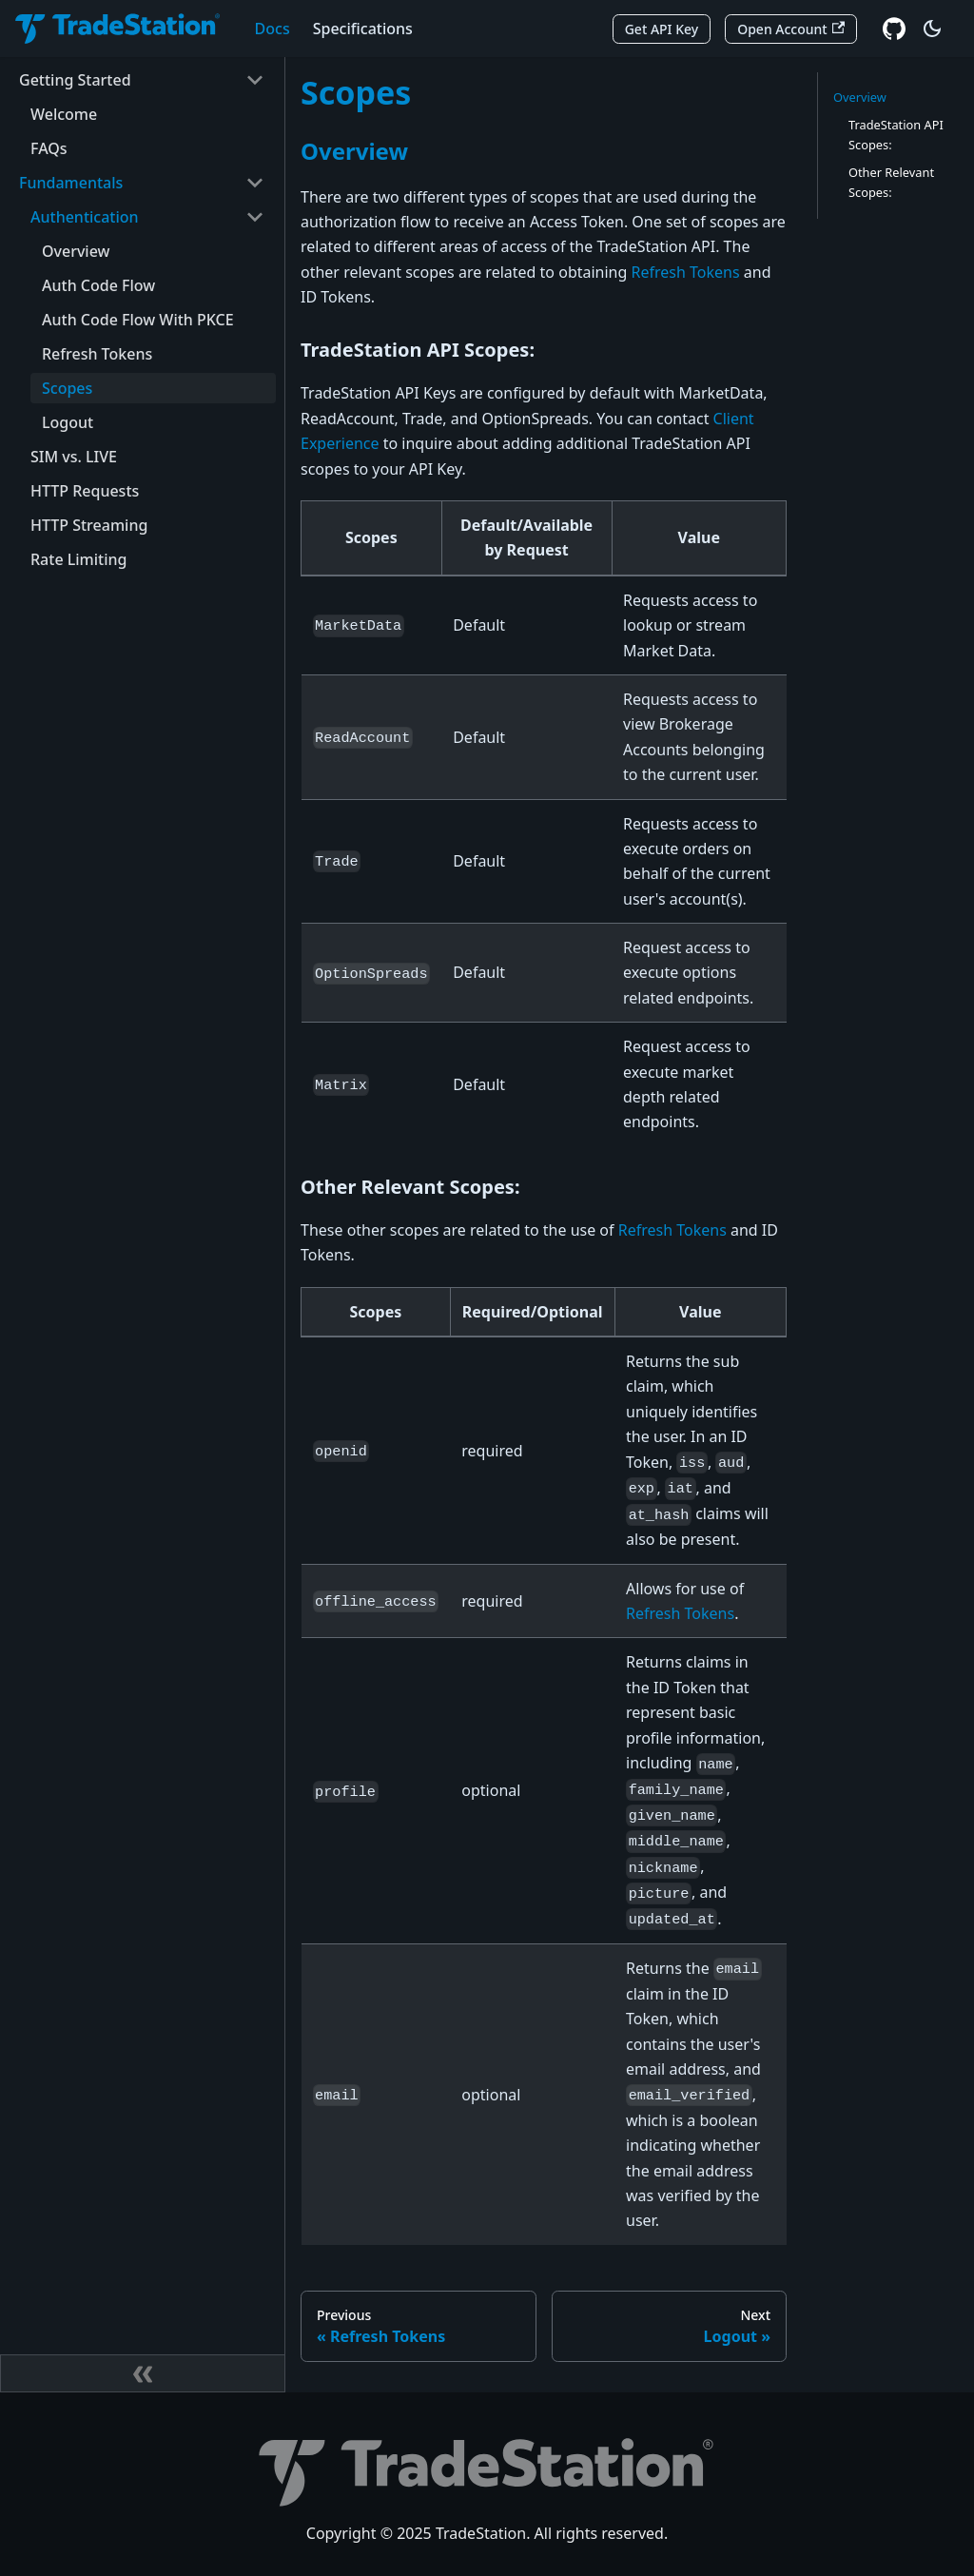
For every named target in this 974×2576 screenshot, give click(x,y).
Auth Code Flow (98, 285)
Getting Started (75, 79)
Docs (272, 28)
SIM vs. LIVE (73, 456)
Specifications (363, 28)
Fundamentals (71, 182)
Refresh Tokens (97, 353)
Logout (67, 422)
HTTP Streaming (88, 525)
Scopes (67, 388)
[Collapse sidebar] (142, 2373)
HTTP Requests (84, 490)
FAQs (49, 148)
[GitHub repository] (894, 28)
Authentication (84, 216)
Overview (75, 251)
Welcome (63, 114)
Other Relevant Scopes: (891, 182)
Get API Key (662, 29)
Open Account (791, 29)
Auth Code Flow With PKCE (138, 319)
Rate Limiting (78, 559)
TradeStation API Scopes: (896, 134)
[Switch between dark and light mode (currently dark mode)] (932, 28)
